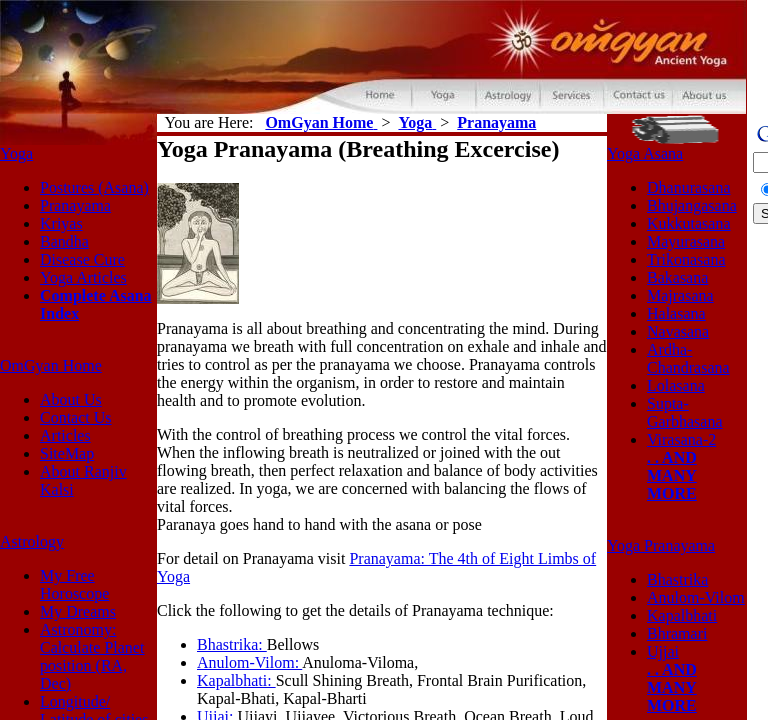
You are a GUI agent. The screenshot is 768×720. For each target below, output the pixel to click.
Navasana (678, 331)
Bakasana (677, 277)
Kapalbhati (682, 615)
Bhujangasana (692, 205)
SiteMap (67, 453)
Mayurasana (686, 241)
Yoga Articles (83, 277)
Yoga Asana (645, 153)
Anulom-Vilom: (249, 662)
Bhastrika (677, 579)
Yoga (16, 153)
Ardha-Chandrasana (688, 358)
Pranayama (75, 205)
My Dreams (78, 611)
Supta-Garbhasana (685, 412)
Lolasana (676, 385)
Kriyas (61, 223)
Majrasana (680, 295)
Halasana (676, 313)
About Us (71, 399)
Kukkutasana (689, 223)
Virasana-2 (681, 439)
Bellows (293, 644)
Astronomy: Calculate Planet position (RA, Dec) (92, 656)
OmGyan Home (51, 365)
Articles (65, 435)
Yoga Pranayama (661, 545)
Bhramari (677, 633)
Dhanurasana (689, 187)
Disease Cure (82, 259)
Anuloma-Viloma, (360, 662)
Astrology (32, 541)
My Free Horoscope (74, 584)
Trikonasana (686, 259)
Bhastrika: (232, 644)
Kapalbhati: (236, 680)
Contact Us (76, 417)
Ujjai (663, 651)
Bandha (64, 241)
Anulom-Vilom (696, 597)
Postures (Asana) (94, 187)
